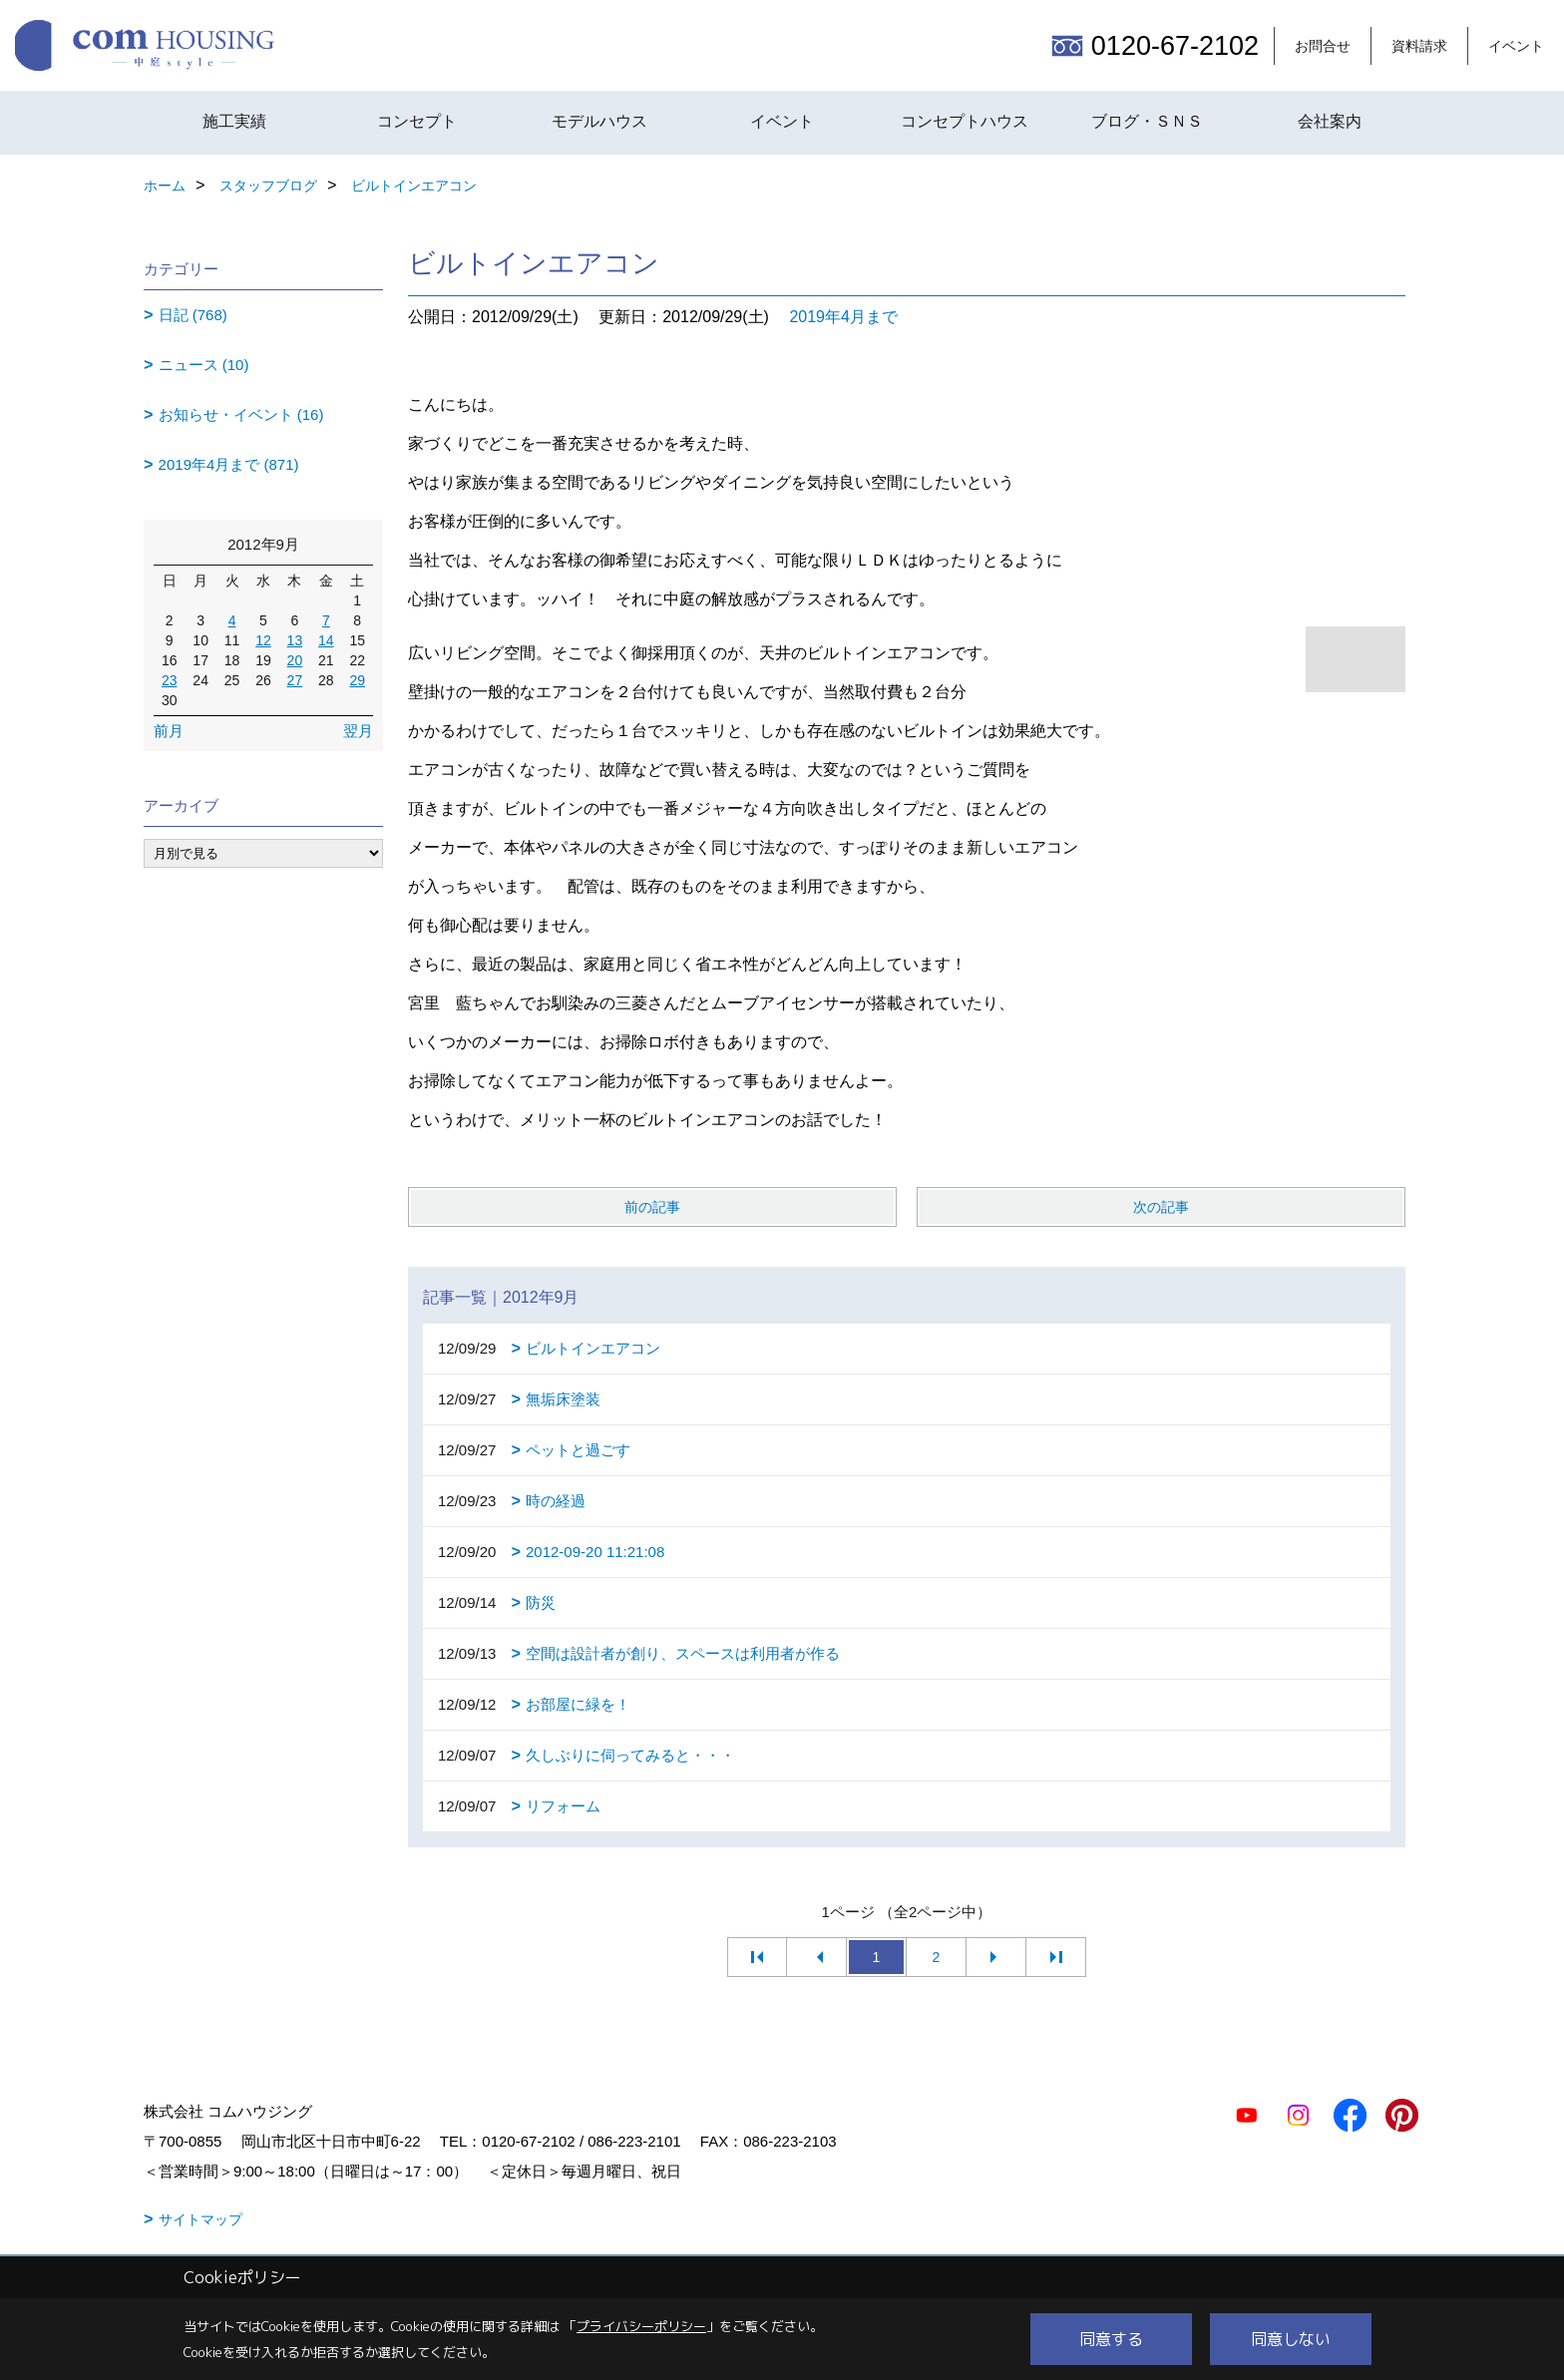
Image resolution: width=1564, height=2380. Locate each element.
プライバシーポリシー (641, 2326)
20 (295, 660)
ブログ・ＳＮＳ (1147, 121)
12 (263, 640)
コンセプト (417, 121)
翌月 (358, 730)
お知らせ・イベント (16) (241, 414)
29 (357, 680)
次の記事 (1161, 1207)
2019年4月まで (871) (229, 464)
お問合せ (1323, 46)
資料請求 (1419, 46)
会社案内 (1330, 121)
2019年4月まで (843, 316)
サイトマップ (200, 2219)
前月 (169, 730)
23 (170, 680)
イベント (1516, 46)
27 (295, 680)
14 (326, 640)
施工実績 (234, 121)
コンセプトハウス (964, 121)
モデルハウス (599, 121)
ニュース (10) (204, 364)
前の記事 (652, 1207)
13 (295, 640)
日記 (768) (193, 314)
